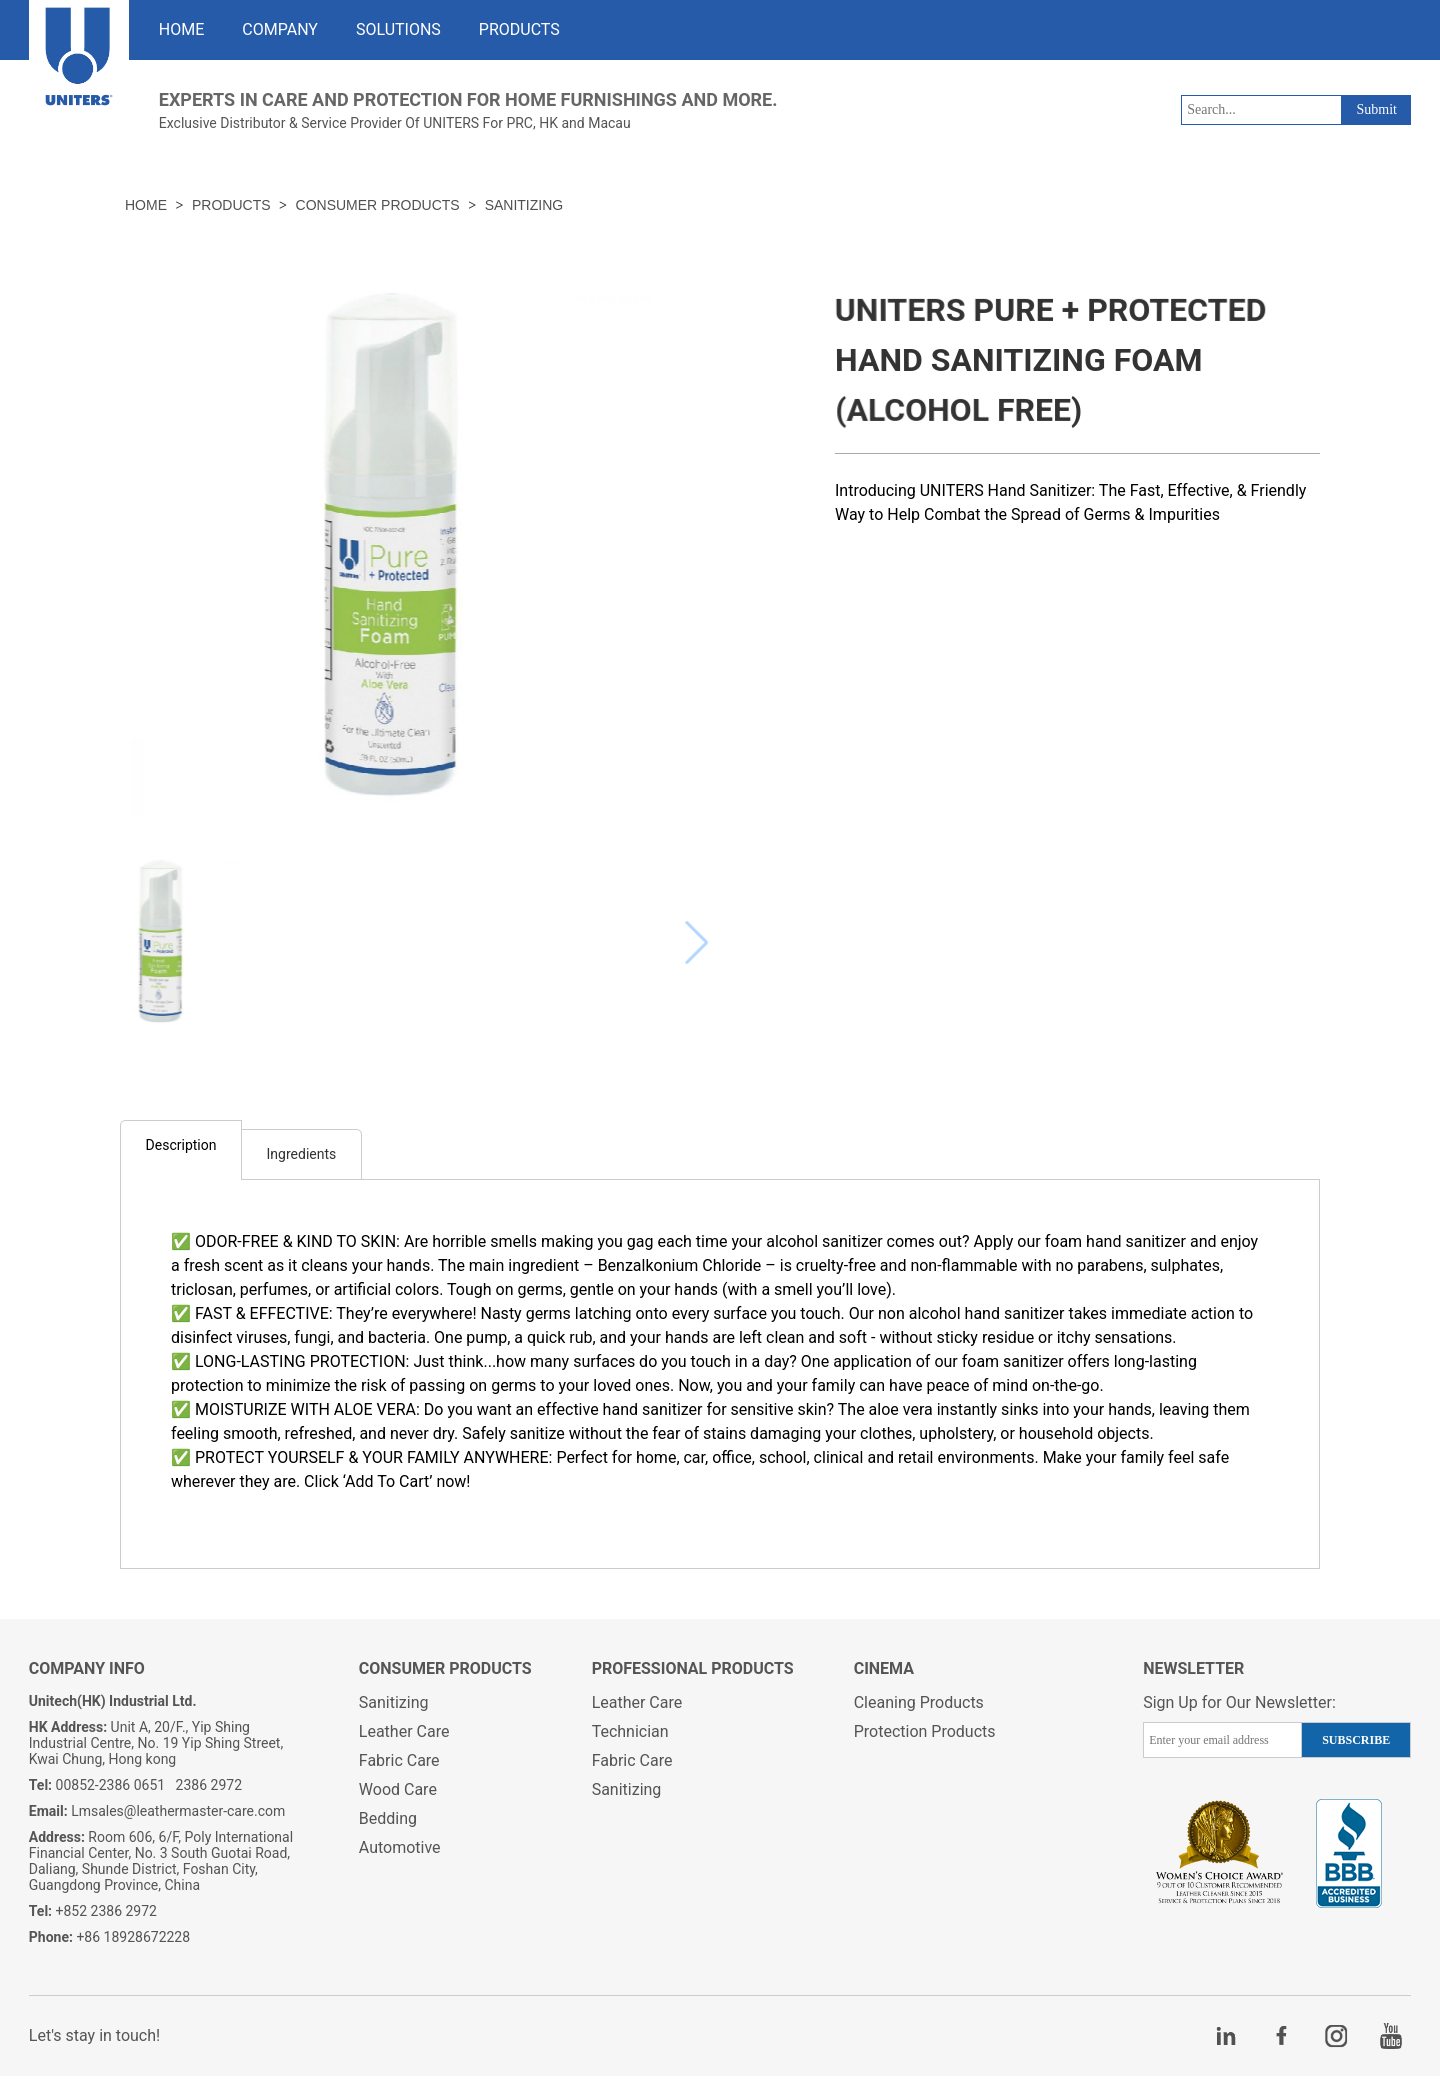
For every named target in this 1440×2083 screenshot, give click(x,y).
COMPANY (280, 29)
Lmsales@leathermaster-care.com (157, 1818)
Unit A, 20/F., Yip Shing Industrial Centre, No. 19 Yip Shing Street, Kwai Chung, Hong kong (156, 1750)
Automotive (400, 1854)
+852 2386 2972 (93, 1918)
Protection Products (925, 1738)
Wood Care (398, 1796)
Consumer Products (378, 205)
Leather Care (404, 1738)
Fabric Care (399, 1767)
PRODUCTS (519, 29)
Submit (1376, 109)
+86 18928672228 (109, 1944)
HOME (181, 29)
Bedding (388, 1825)
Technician (630, 1738)
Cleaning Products (919, 1709)
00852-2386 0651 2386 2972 (135, 1792)
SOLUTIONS (398, 29)
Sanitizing (524, 205)
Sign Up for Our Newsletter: (1239, 1709)
